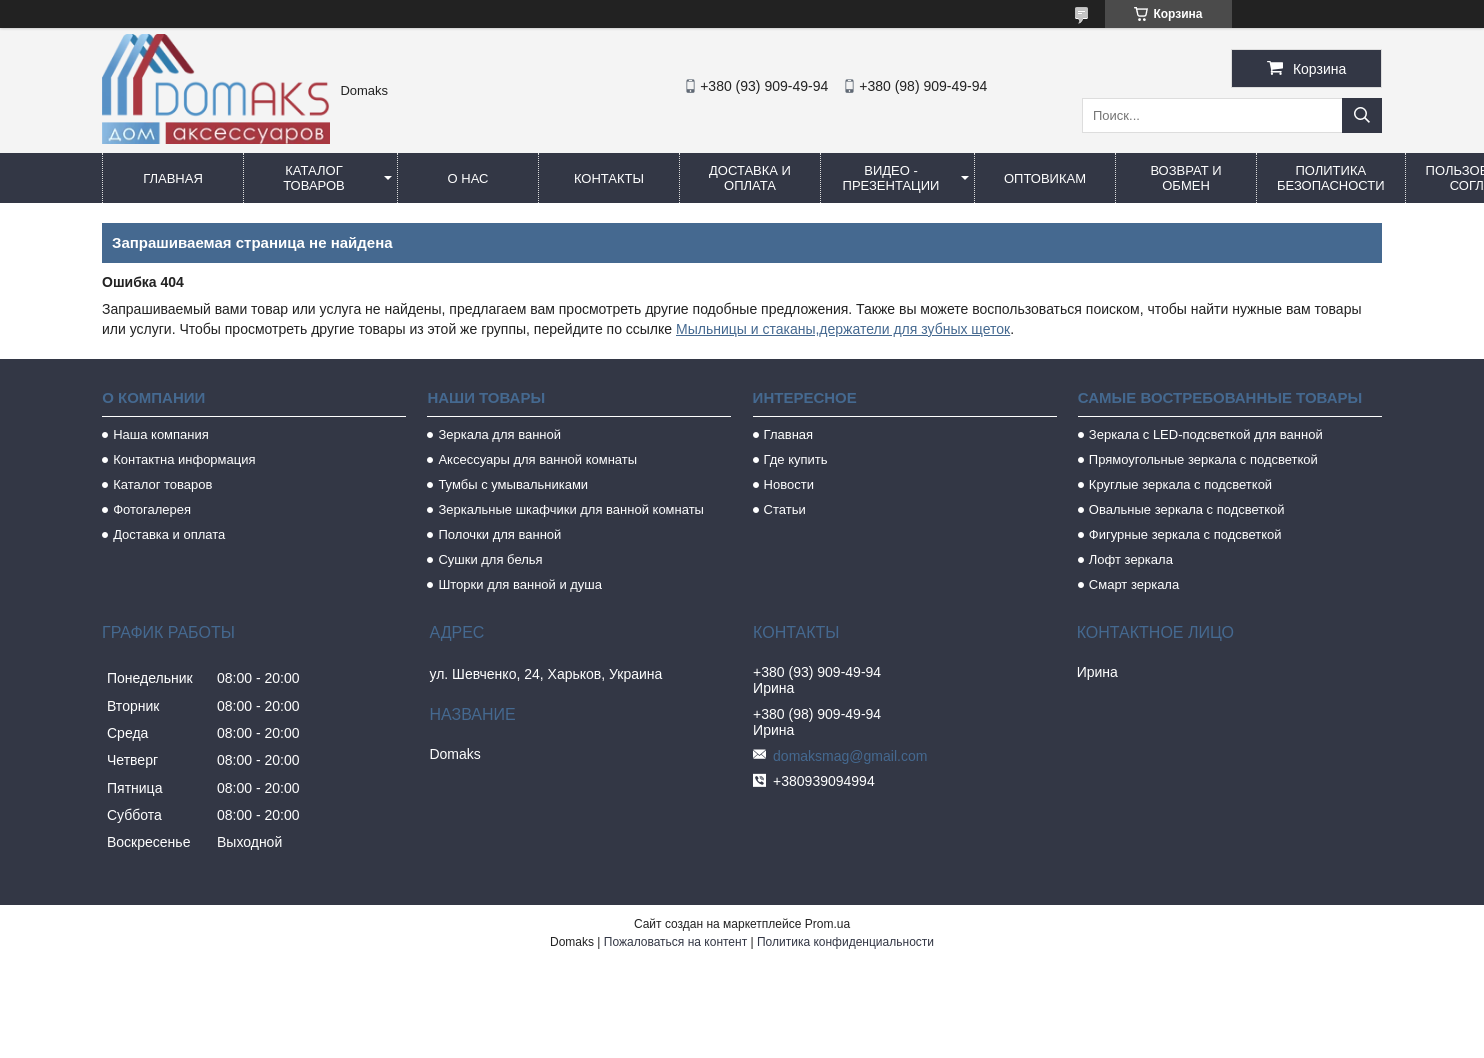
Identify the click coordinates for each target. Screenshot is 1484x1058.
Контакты (609, 178)
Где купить (796, 459)
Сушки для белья (490, 559)
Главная (173, 178)
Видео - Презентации (891, 178)
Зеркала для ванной (499, 434)
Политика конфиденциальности (845, 942)
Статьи (785, 509)
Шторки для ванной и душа (520, 584)
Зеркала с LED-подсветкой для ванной (1206, 434)
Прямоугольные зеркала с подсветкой (1203, 459)
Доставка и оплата (750, 178)
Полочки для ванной (499, 534)
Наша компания (161, 434)
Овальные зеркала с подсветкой (1187, 509)
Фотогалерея (152, 509)
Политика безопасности (1331, 178)
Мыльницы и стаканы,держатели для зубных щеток (843, 329)
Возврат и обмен (1185, 178)
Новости (789, 484)
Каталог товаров (314, 178)
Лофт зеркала (1131, 559)
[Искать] (1362, 115)
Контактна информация (184, 459)
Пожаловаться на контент (675, 942)
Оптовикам (1045, 178)
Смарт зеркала (1134, 584)
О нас (468, 178)
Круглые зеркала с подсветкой (1180, 484)
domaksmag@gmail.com (850, 756)
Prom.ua (827, 924)
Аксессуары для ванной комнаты (537, 459)
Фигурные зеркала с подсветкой (1185, 534)
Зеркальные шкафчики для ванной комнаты (571, 509)
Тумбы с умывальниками (513, 484)
